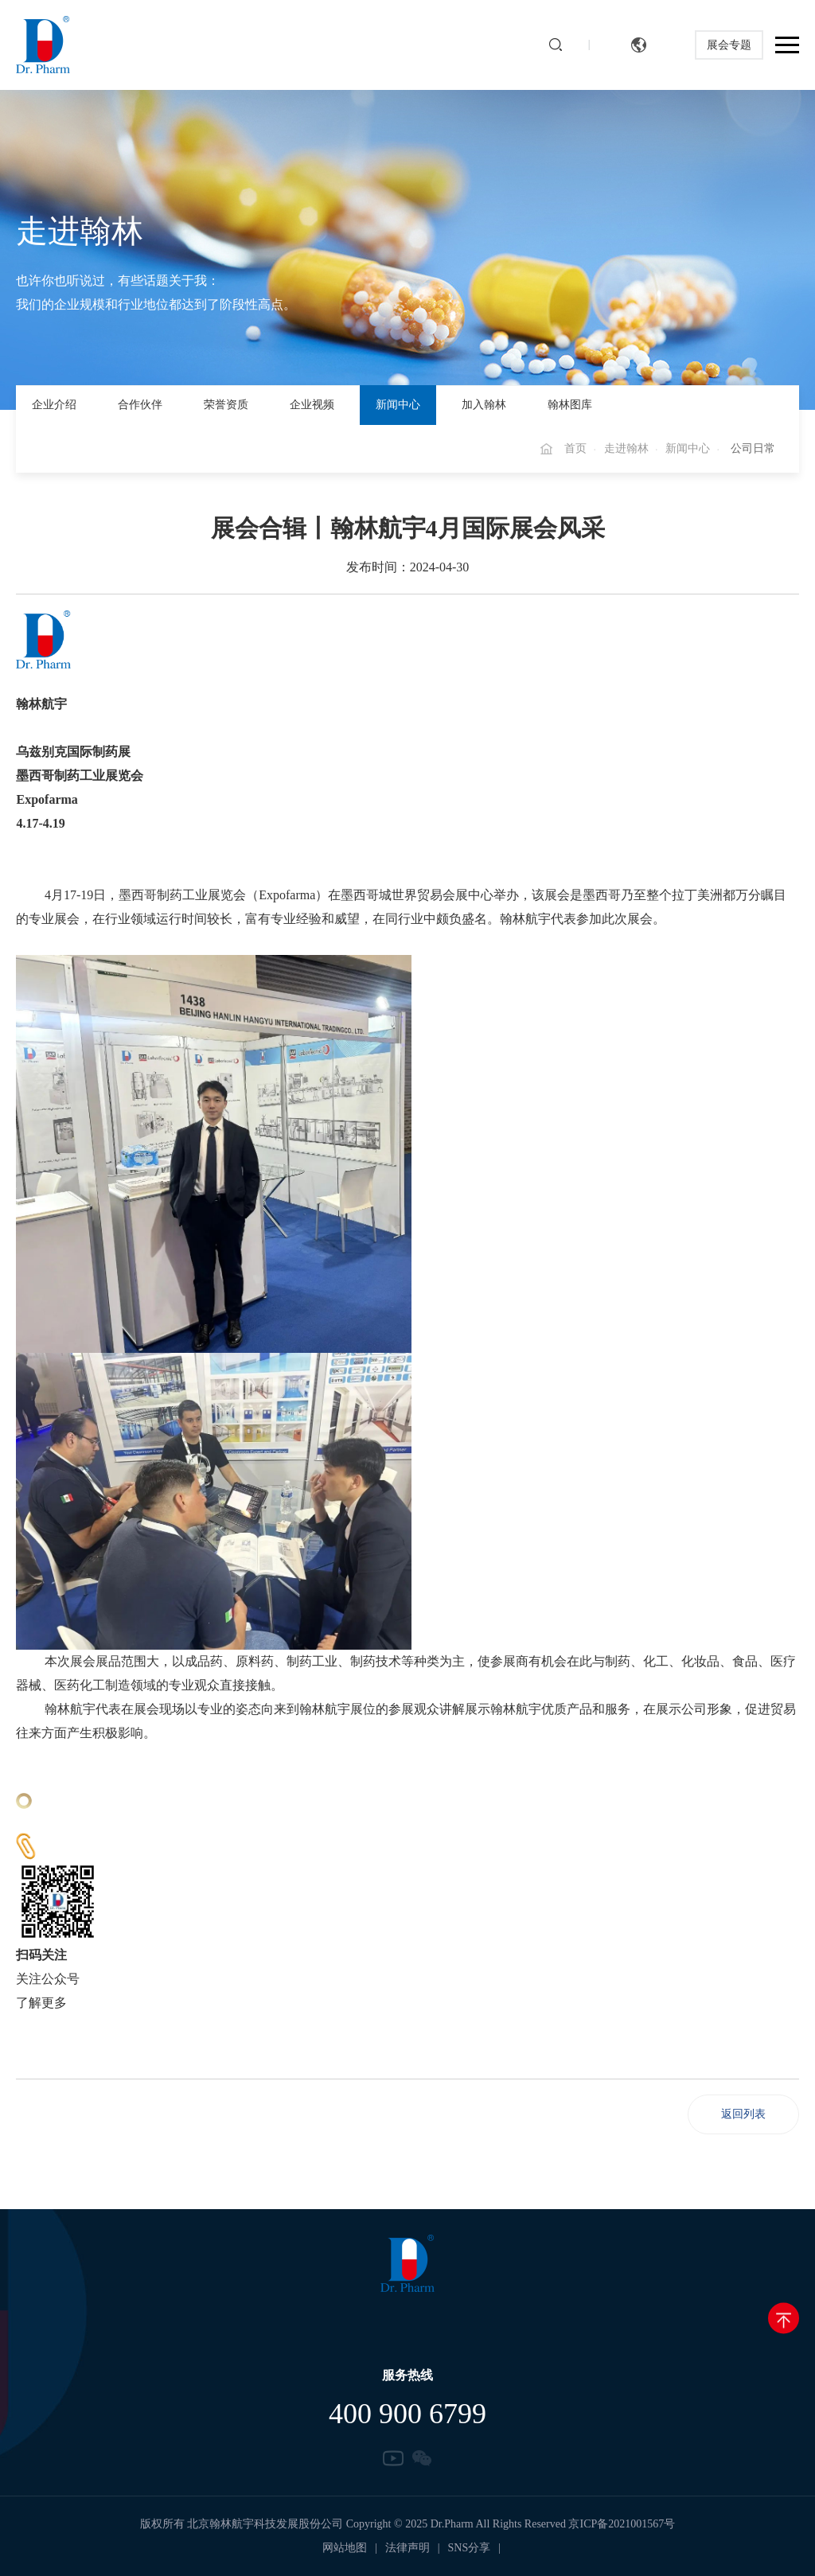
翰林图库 (570, 405)
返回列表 (743, 2114)
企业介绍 (54, 405)
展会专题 (727, 45)
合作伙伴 (140, 405)
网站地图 (344, 2548)
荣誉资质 (226, 405)
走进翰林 (626, 448)
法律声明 (407, 2548)
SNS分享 (469, 2548)
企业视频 (312, 405)
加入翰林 (484, 405)
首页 (575, 448)
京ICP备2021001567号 (621, 2524)
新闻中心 (398, 405)
